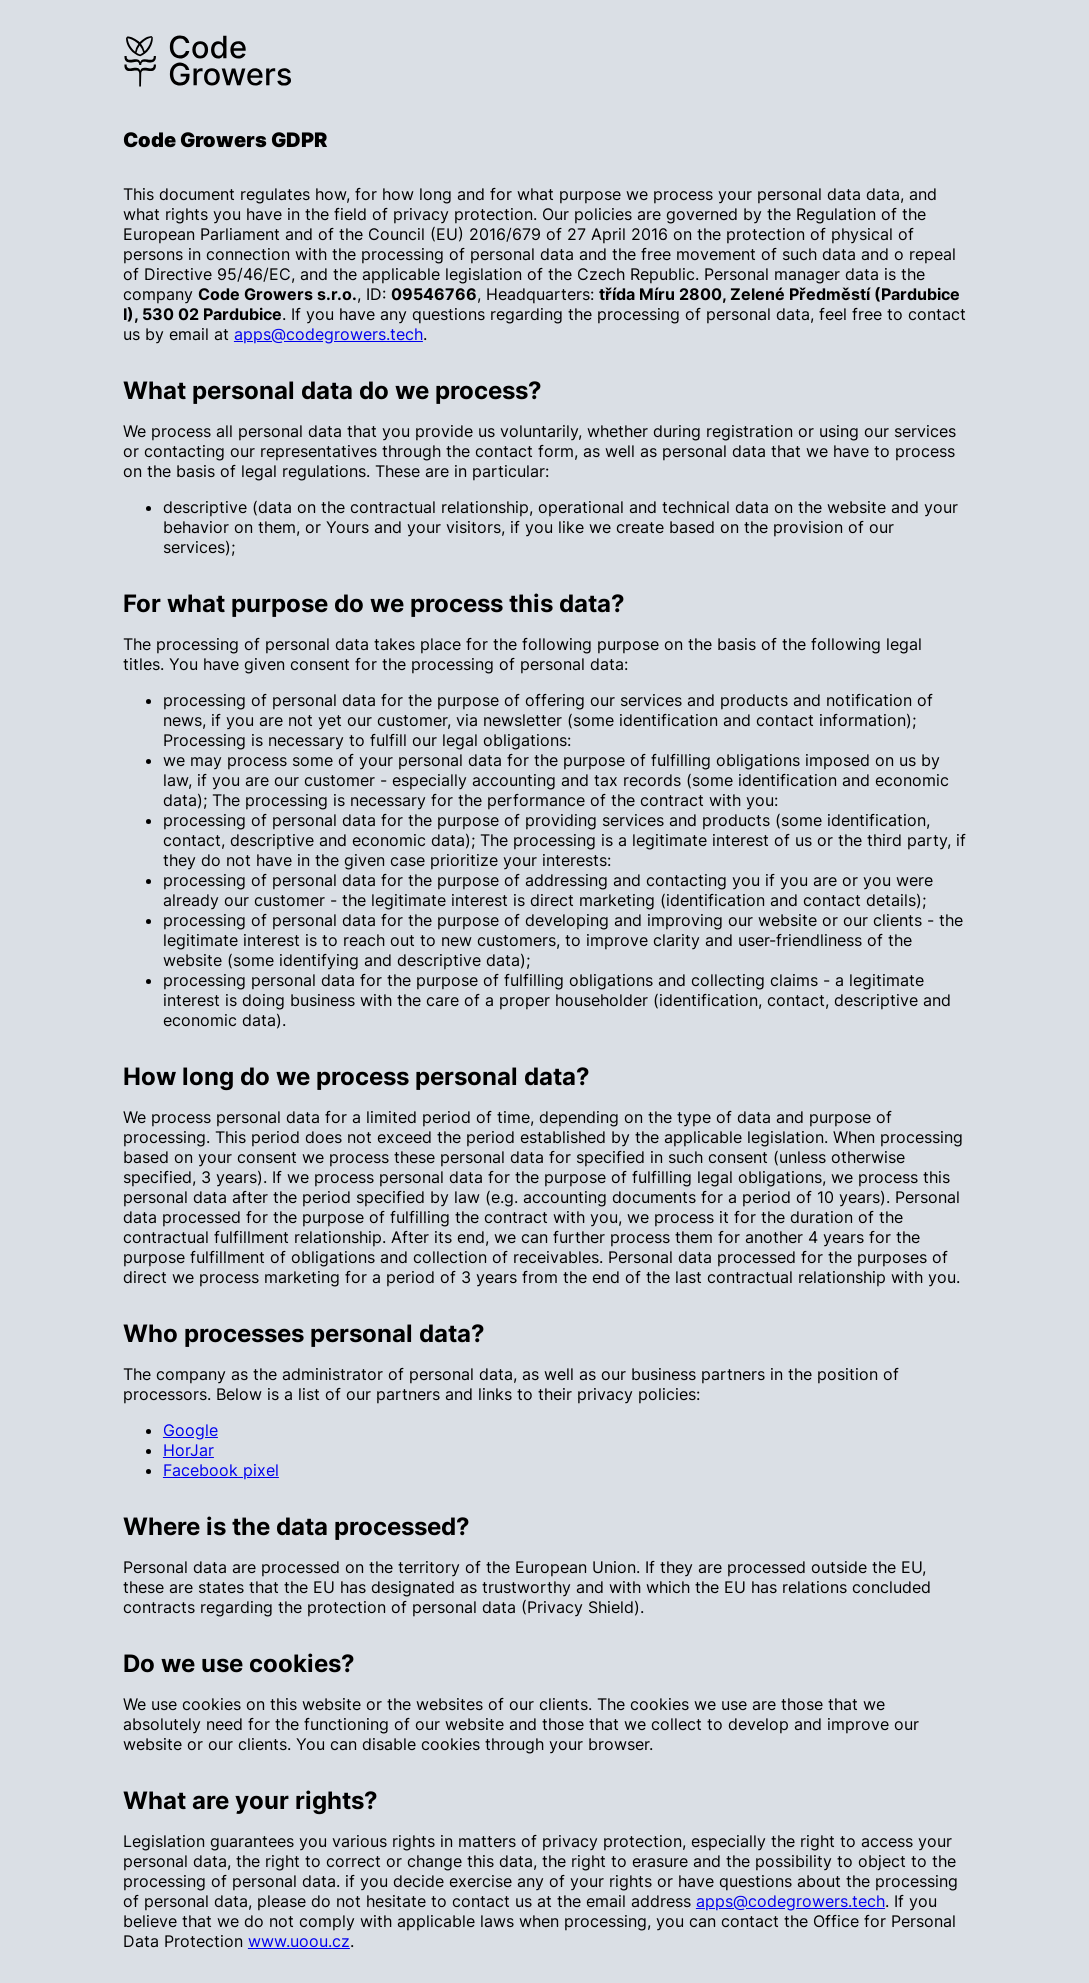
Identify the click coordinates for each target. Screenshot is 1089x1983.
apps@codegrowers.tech (328, 334)
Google (190, 1430)
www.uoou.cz (299, 1941)
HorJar (188, 1450)
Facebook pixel (221, 1470)
